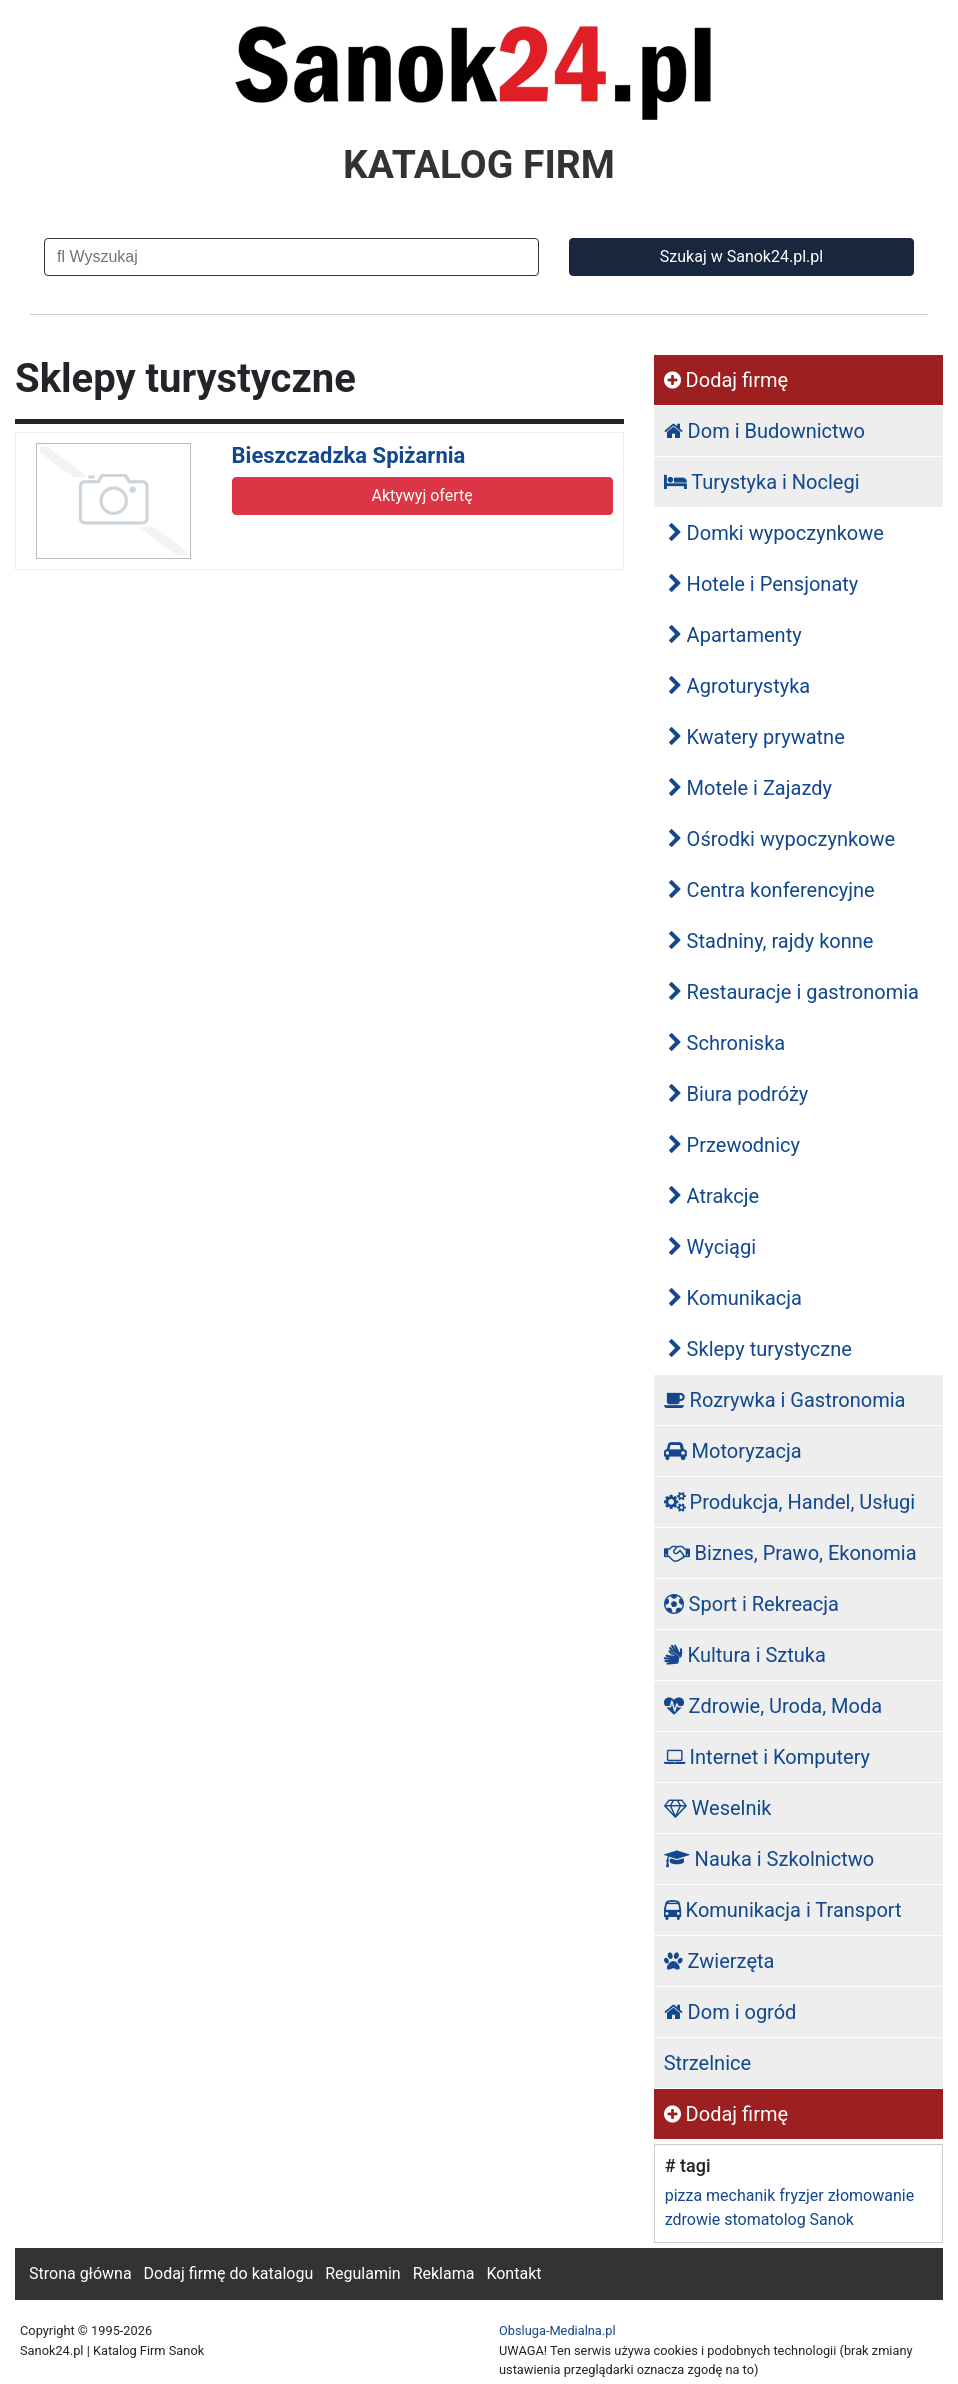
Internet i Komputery (767, 1757)
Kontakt (513, 2273)
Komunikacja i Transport (783, 1910)
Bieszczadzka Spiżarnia (349, 455)
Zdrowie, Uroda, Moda (773, 1706)
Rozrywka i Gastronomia (785, 1400)
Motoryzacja (733, 1451)
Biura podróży (738, 1094)
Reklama (444, 2273)
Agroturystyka (739, 686)
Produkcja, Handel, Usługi (790, 1502)
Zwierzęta (719, 1961)
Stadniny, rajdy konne (771, 941)
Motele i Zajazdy (750, 788)
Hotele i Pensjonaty (763, 584)
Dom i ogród (730, 2012)
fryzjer (801, 2195)
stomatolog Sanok (789, 2219)
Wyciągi (712, 1247)
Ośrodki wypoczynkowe (781, 839)
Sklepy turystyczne (760, 1349)
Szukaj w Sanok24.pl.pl (741, 256)
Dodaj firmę (726, 380)
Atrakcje (713, 1196)
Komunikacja (735, 1298)
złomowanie (871, 2195)
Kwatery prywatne (756, 737)
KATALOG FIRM (479, 165)
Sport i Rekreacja (751, 1604)
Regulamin (363, 2273)
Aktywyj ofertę (421, 495)
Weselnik (718, 1808)
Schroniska (727, 1043)
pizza (683, 2195)
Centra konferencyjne (771, 890)
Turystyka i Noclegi (762, 482)
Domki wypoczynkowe (776, 533)
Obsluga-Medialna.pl (557, 2330)
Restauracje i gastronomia (793, 992)
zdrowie (693, 2219)
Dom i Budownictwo (764, 431)
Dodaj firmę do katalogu (229, 2273)
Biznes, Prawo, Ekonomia (790, 1553)
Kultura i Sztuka (745, 1655)
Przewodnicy (734, 1145)
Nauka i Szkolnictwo (769, 1859)
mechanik (740, 2195)
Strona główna (80, 2273)
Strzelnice (707, 2063)
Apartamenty (735, 635)
